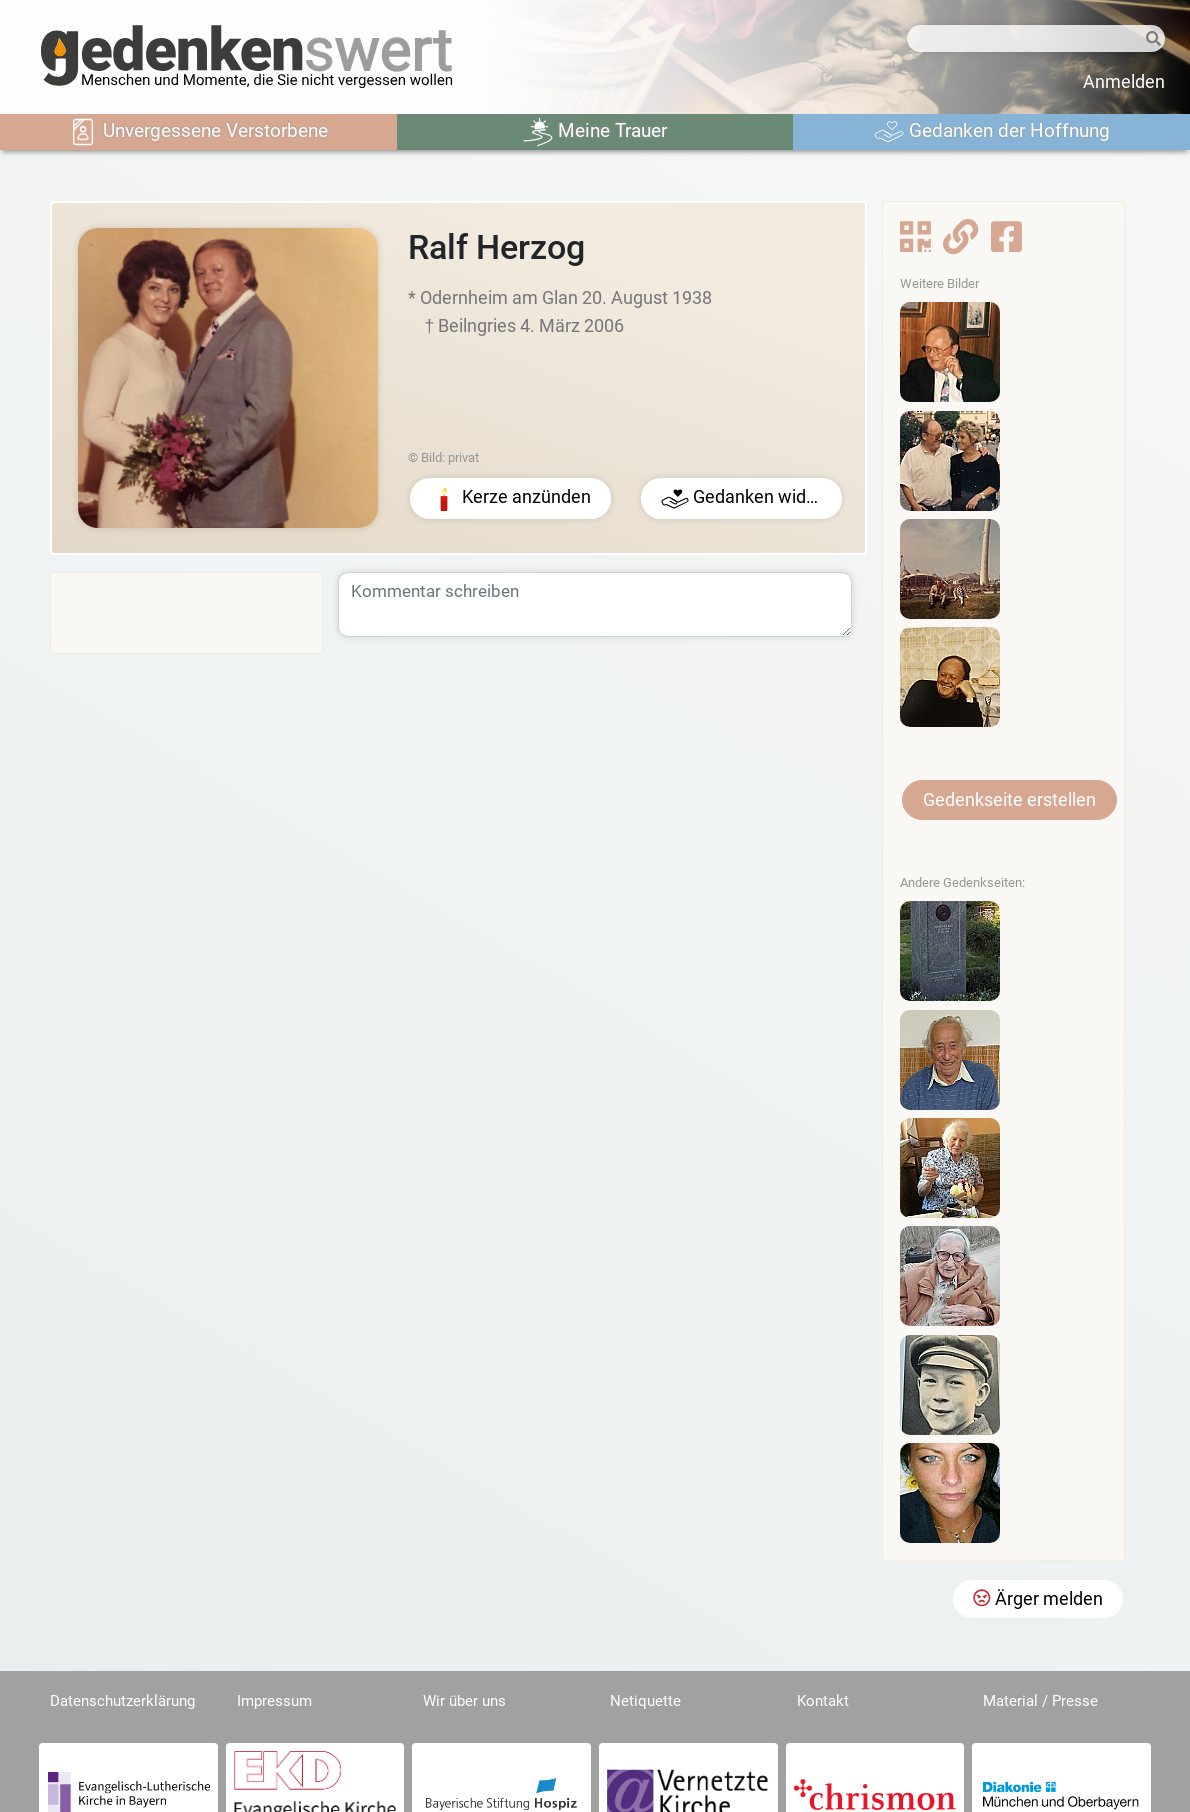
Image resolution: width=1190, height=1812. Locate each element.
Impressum (274, 1701)
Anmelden (1124, 82)
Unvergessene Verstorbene (198, 132)
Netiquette (645, 1701)
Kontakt (823, 1701)
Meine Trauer (595, 132)
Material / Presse (1040, 1701)
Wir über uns (464, 1701)
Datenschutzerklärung (122, 1701)
